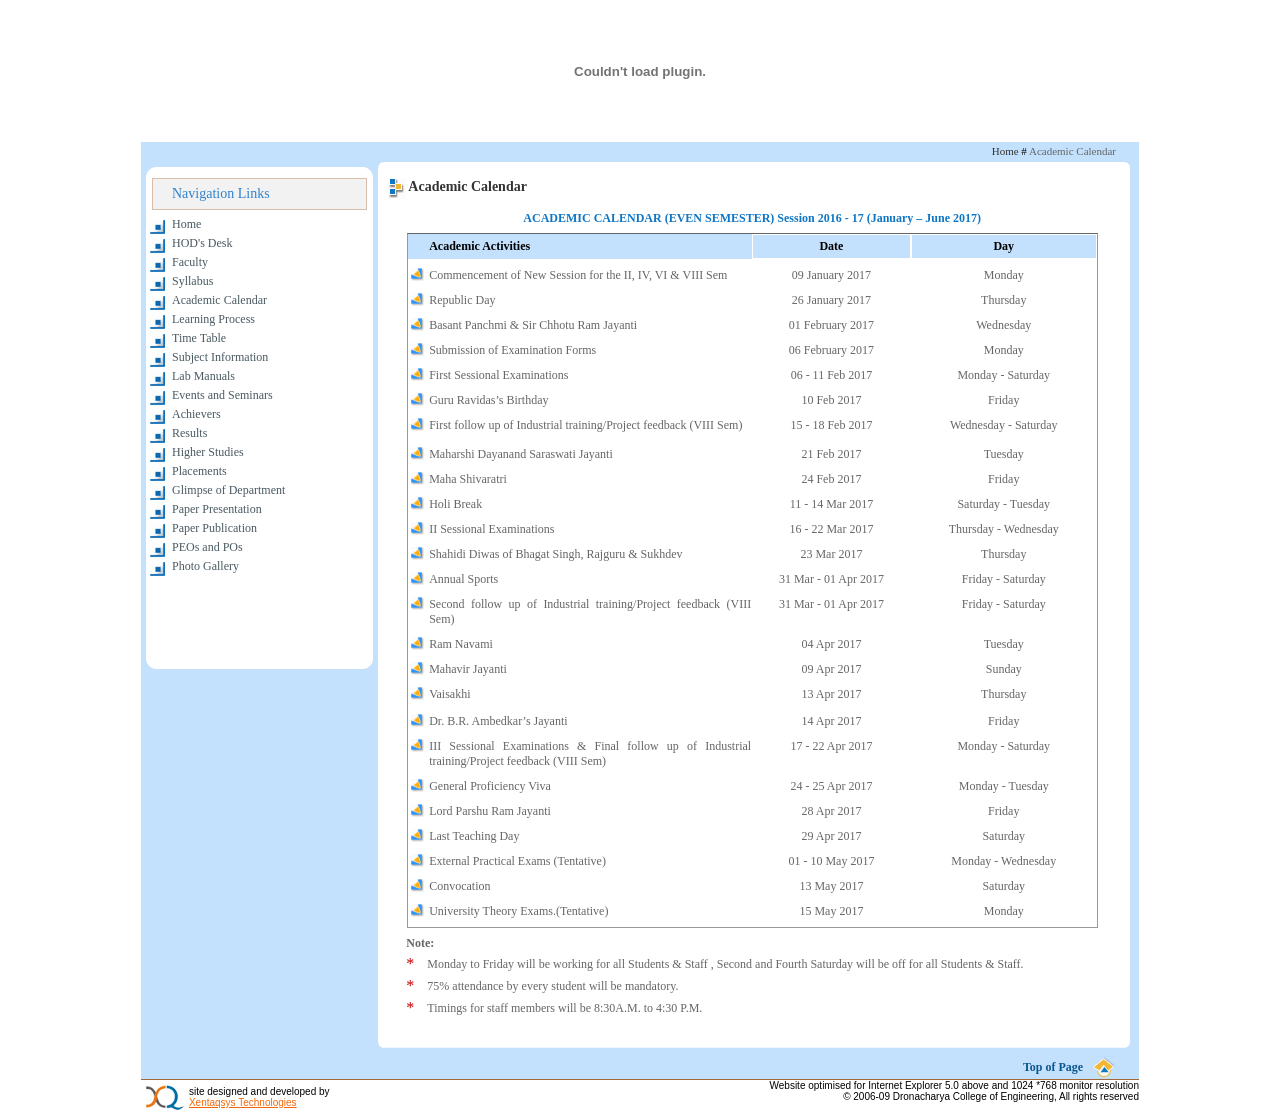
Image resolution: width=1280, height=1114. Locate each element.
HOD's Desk (202, 243)
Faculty (190, 262)
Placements (199, 471)
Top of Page (1053, 1067)
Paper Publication (214, 528)
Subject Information (220, 357)
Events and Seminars (222, 395)
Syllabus (192, 281)
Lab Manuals (203, 376)
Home (186, 224)
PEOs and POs (207, 547)
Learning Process (213, 319)
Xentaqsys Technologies (243, 1102)
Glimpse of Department (228, 490)
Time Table (199, 338)
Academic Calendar (219, 300)
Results (189, 433)
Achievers (196, 414)
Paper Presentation (217, 509)
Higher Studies (208, 452)
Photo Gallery (205, 566)
